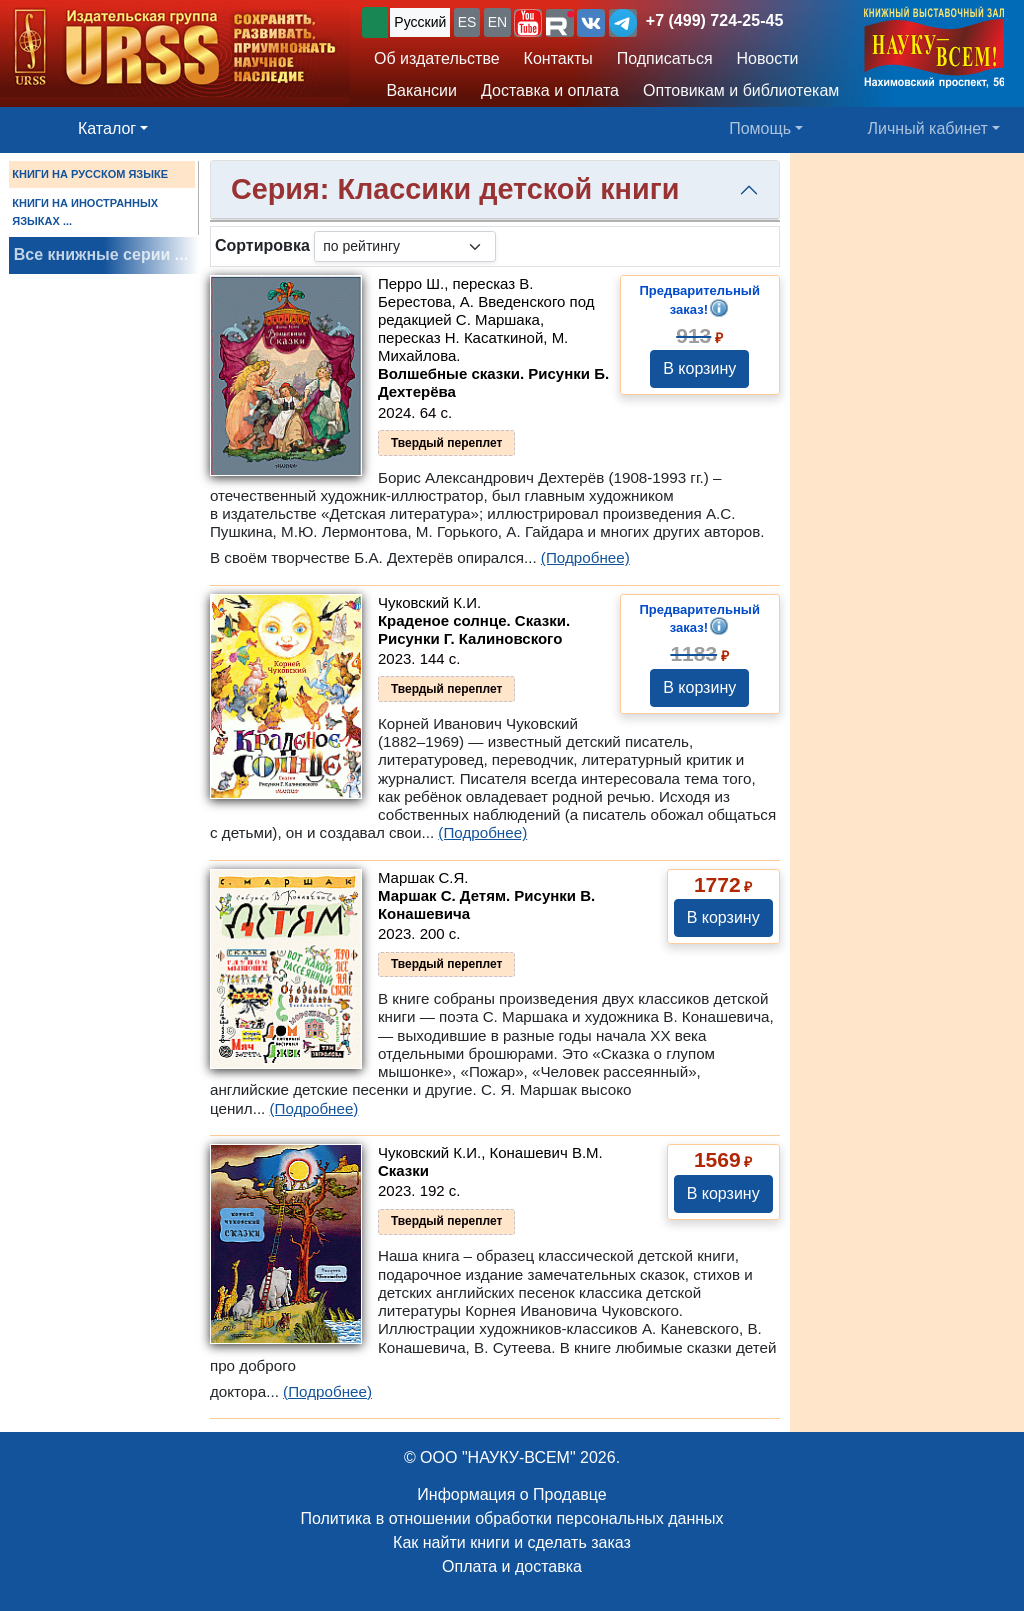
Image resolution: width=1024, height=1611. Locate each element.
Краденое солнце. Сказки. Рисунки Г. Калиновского (474, 629)
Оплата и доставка (512, 1566)
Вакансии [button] (417, 90)
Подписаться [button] (665, 58)
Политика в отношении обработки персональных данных (511, 1518)
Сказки (403, 1170)
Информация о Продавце (511, 1494)
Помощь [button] (760, 128)
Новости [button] (768, 58)
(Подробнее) (585, 557)
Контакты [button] (558, 58)
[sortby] (405, 246)
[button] (528, 23)
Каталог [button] (107, 128)
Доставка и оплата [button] (550, 90)
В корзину (699, 368)
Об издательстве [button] (437, 58)
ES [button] (467, 22)
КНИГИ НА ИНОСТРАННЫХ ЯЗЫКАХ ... (85, 212)
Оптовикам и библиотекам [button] (741, 90)
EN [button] (497, 22)
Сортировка (262, 245)
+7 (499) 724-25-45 (714, 20)
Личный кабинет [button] (928, 128)
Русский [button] (420, 22)
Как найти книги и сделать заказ (512, 1542)
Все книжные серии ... (101, 254)
